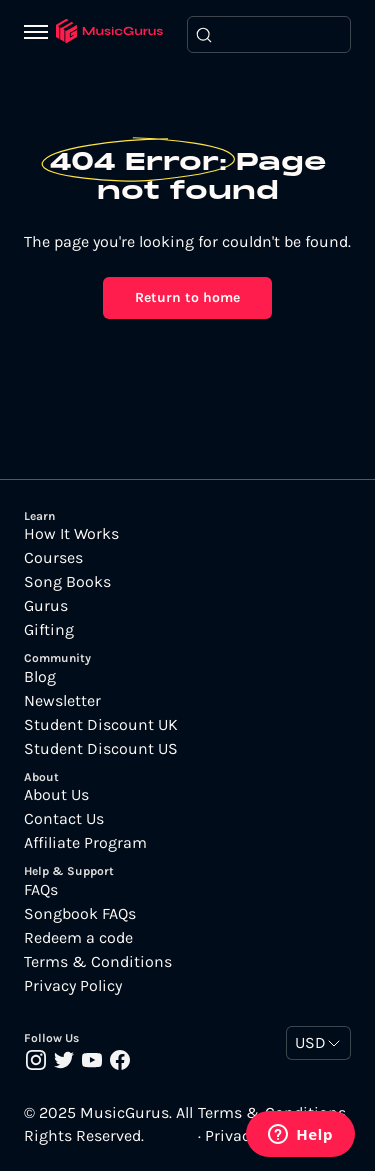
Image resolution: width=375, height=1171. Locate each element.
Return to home (187, 297)
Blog (40, 677)
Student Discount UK (101, 725)
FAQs (41, 890)
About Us (56, 795)
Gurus (46, 606)
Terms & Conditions (98, 962)
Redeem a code (78, 938)
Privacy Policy (73, 986)
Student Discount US (101, 749)
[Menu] (40, 34)
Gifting (49, 630)
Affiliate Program (85, 843)
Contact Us (64, 819)
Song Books (67, 582)
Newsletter (62, 701)
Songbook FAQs (80, 914)
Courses (53, 558)
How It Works (71, 534)
